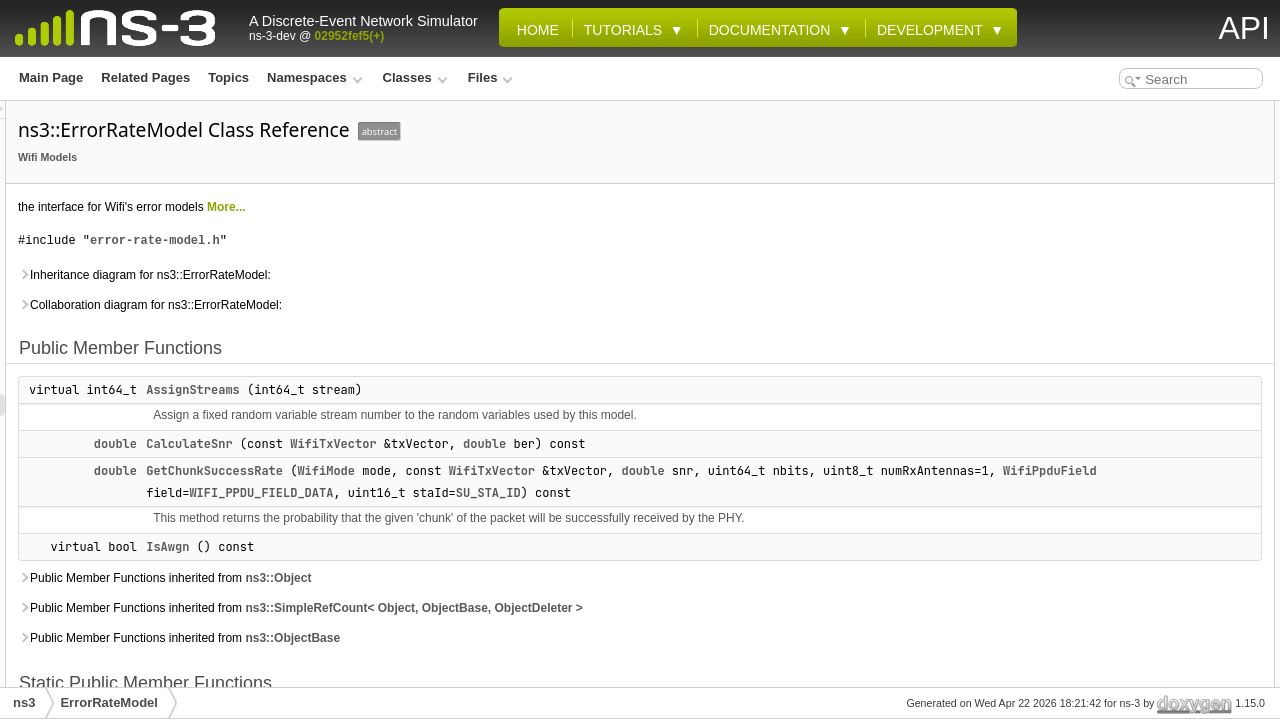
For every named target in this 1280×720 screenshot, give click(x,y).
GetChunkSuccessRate (464, 471)
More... (476, 207)
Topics (228, 77)
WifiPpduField (738, 493)
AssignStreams (443, 390)
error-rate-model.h (405, 240)
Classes (415, 77)
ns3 (24, 702)
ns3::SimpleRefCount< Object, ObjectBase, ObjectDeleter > (663, 630)
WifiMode (576, 471)
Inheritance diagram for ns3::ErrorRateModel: (394, 275)
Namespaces (314, 77)
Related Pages (145, 77)
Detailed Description (1115, 332)
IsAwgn (417, 569)
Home (534, 30)
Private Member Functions (1132, 266)
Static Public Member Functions (1148, 222)
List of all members (1111, 508)
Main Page (51, 77)
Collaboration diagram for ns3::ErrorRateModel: (400, 305)
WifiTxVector (583, 444)
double (365, 444)
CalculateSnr (439, 444)
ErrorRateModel (109, 702)
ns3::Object (528, 600)
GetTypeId (1102, 244)
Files (490, 77)
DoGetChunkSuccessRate (1147, 288)
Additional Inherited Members (1141, 310)
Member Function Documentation (1152, 354)
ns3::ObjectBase (542, 660)
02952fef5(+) (350, 36)
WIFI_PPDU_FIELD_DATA (907, 493)
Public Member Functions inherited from (414, 600)
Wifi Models (297, 157)
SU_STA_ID (536, 515)
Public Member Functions (1130, 112)
